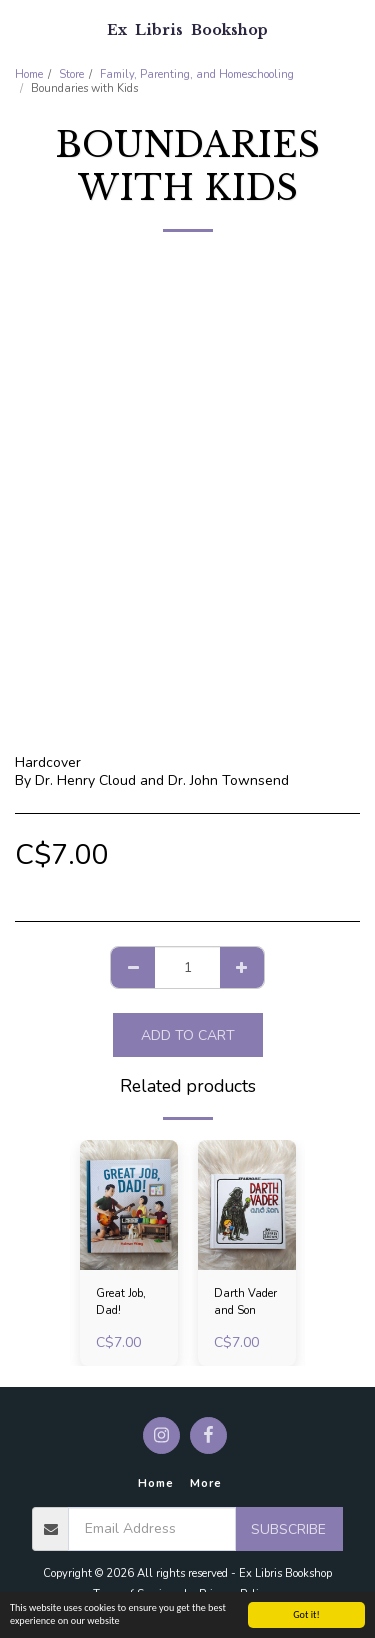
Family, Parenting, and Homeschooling (197, 74)
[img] (129, 1205)
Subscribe (288, 1529)
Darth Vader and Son (245, 1302)
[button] (22, 28)
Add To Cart (188, 1035)
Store (71, 74)
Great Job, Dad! (121, 1302)
